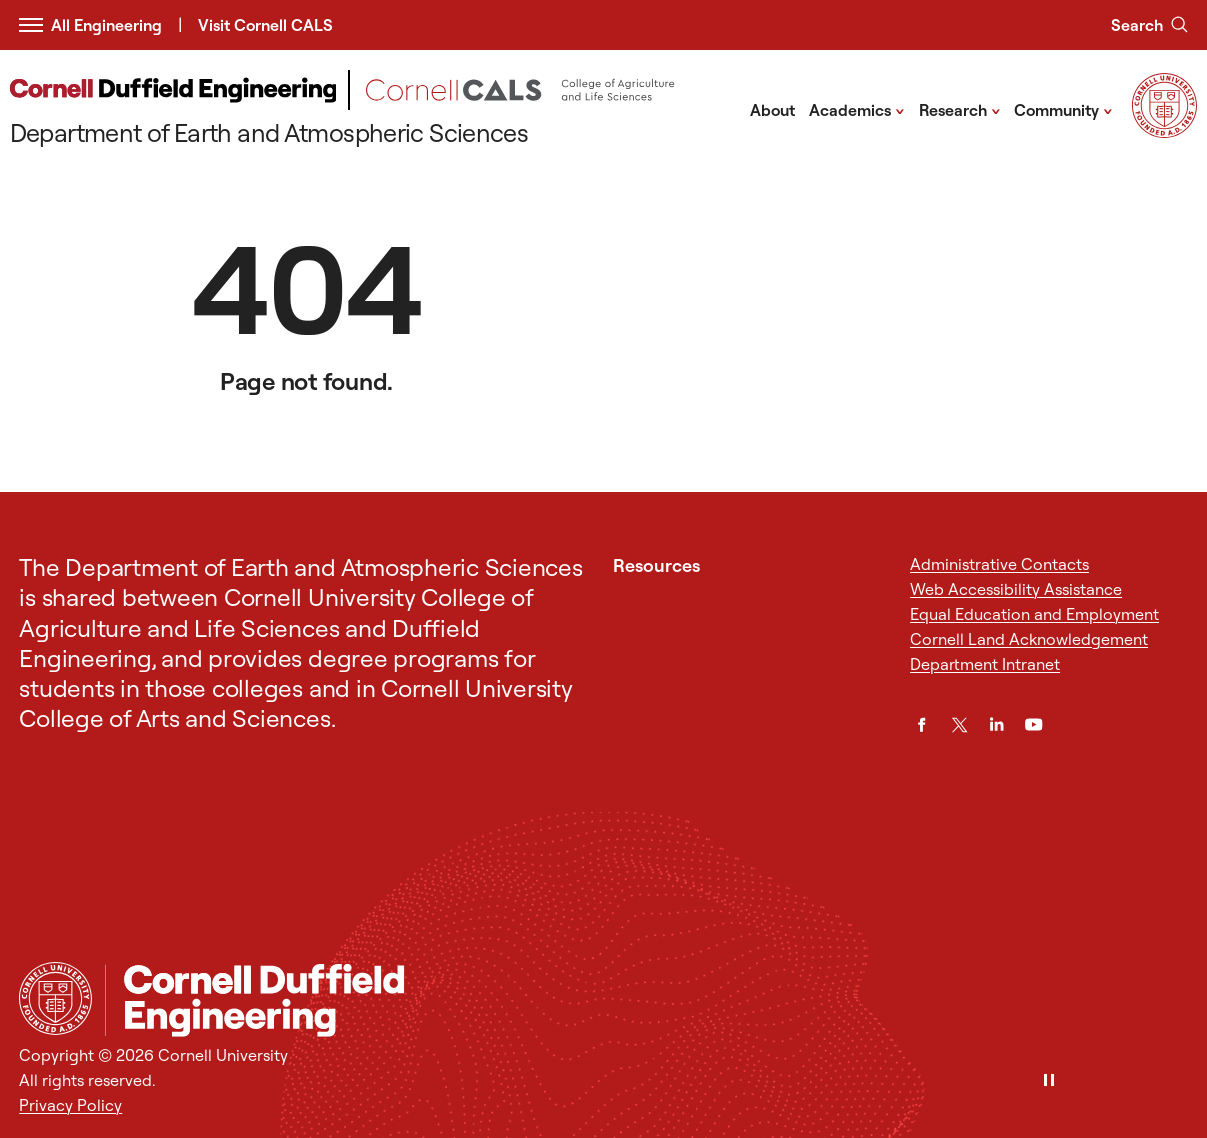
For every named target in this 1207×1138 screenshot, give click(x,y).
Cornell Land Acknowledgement (1029, 639)
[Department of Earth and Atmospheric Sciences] (370, 110)
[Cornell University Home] (55, 998)
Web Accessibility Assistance (1016, 589)
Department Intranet (985, 664)
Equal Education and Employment (1034, 614)
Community (1063, 109)
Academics (857, 109)
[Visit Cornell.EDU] (1164, 131)
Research (960, 109)
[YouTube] (1033, 724)
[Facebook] (921, 724)
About (772, 110)
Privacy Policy (70, 1105)
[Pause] (1049, 1081)
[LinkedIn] (996, 724)
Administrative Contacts (999, 564)
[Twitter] (959, 724)
